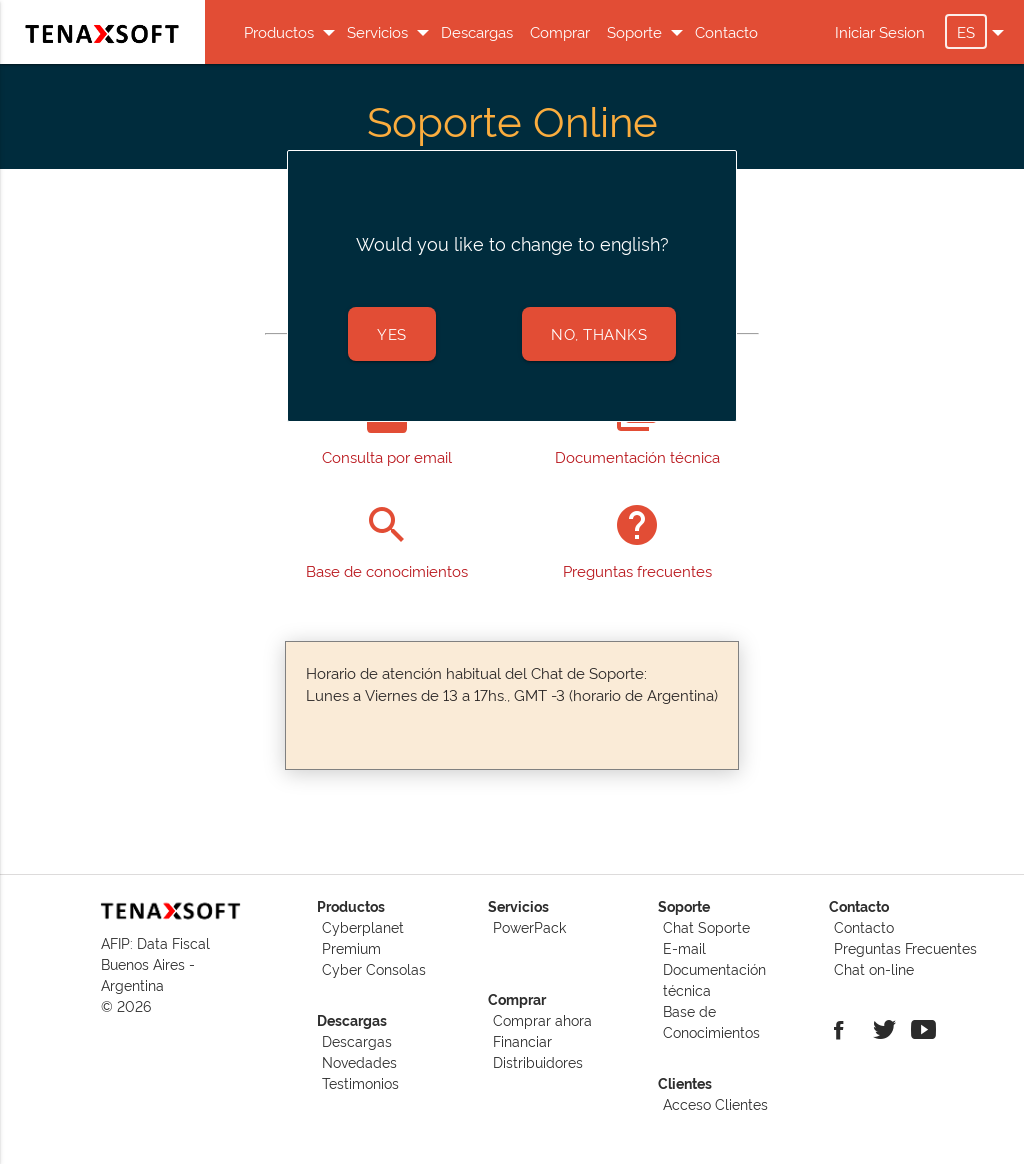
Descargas (477, 31)
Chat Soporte (706, 926)
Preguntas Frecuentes (905, 947)
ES (972, 31)
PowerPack (529, 926)
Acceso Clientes (715, 1103)
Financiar (522, 1040)
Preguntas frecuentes (637, 570)
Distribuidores (538, 1061)
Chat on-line (874, 968)
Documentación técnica (637, 456)
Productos (281, 31)
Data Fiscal (173, 942)
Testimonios (360, 1082)
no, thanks (599, 333)
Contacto (726, 31)
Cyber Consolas (374, 968)
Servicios (380, 31)
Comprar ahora (542, 1019)
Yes (392, 333)
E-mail (684, 947)
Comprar (560, 31)
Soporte (637, 31)
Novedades (359, 1061)
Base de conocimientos (387, 570)
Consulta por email (387, 456)
